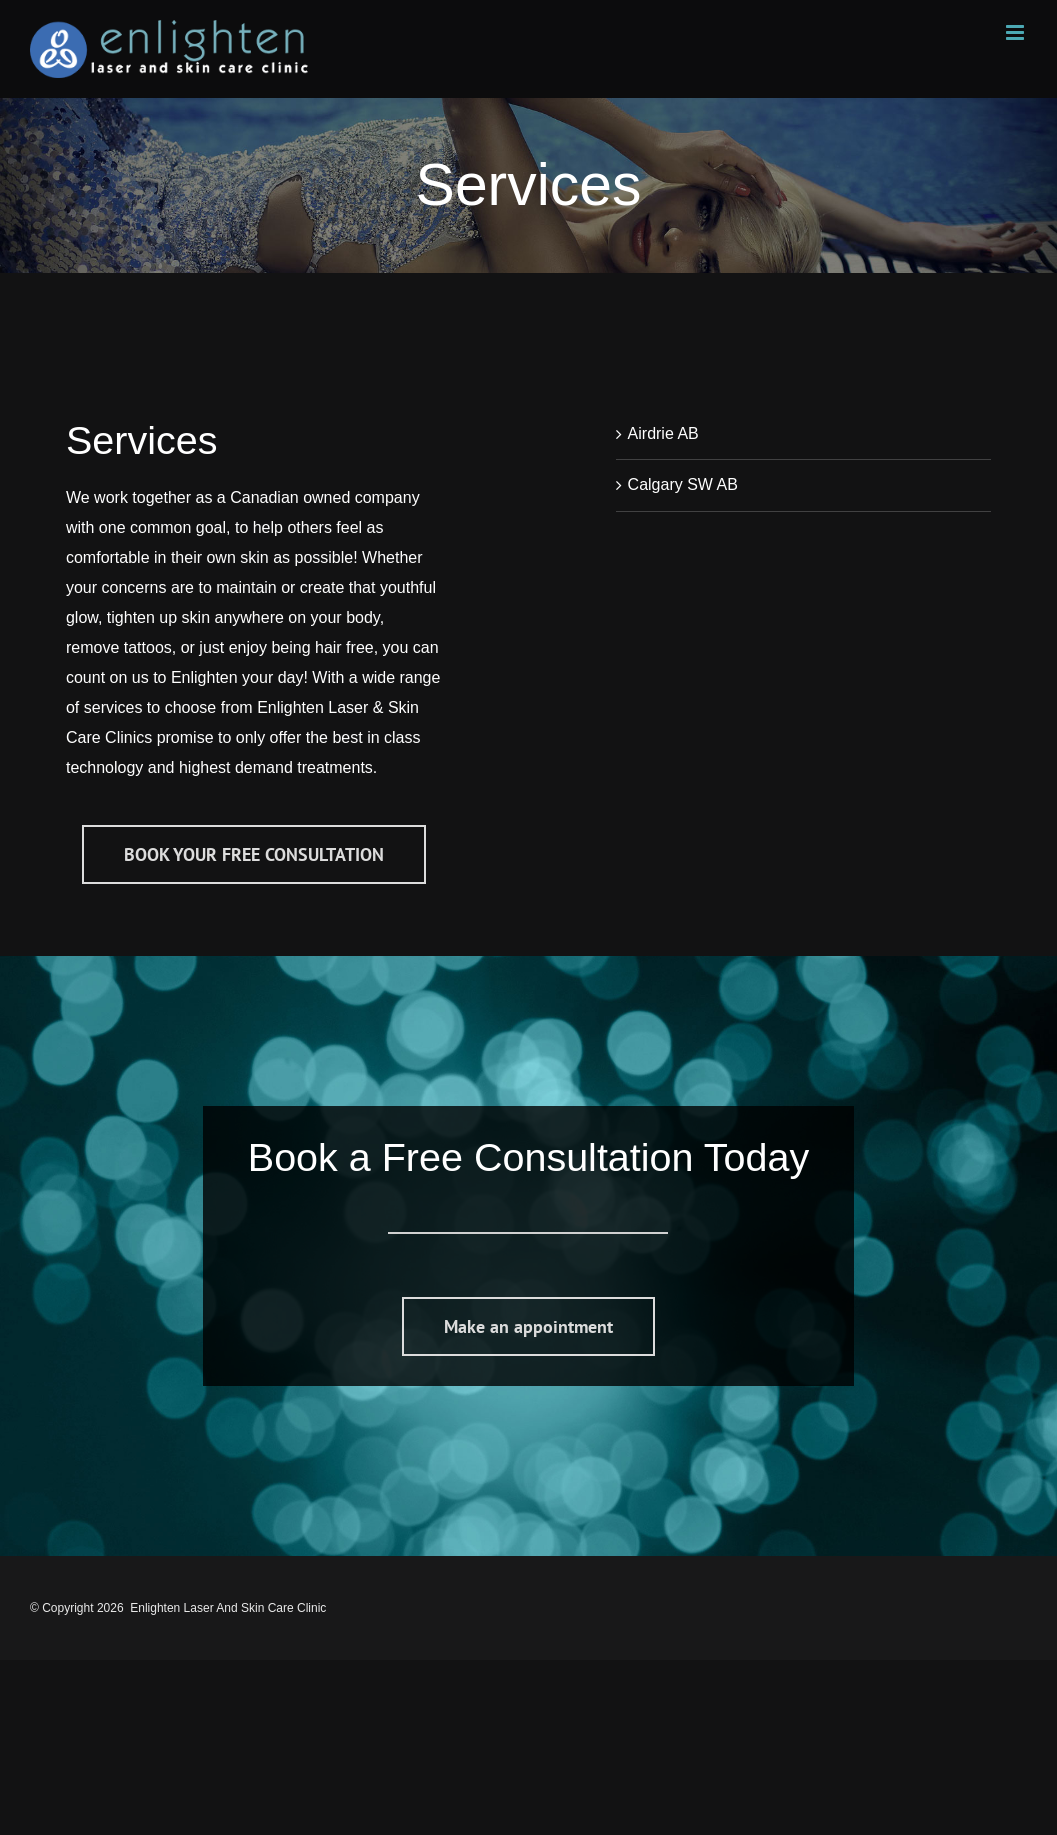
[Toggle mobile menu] (1016, 32)
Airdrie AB (663, 433)
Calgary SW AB (683, 484)
